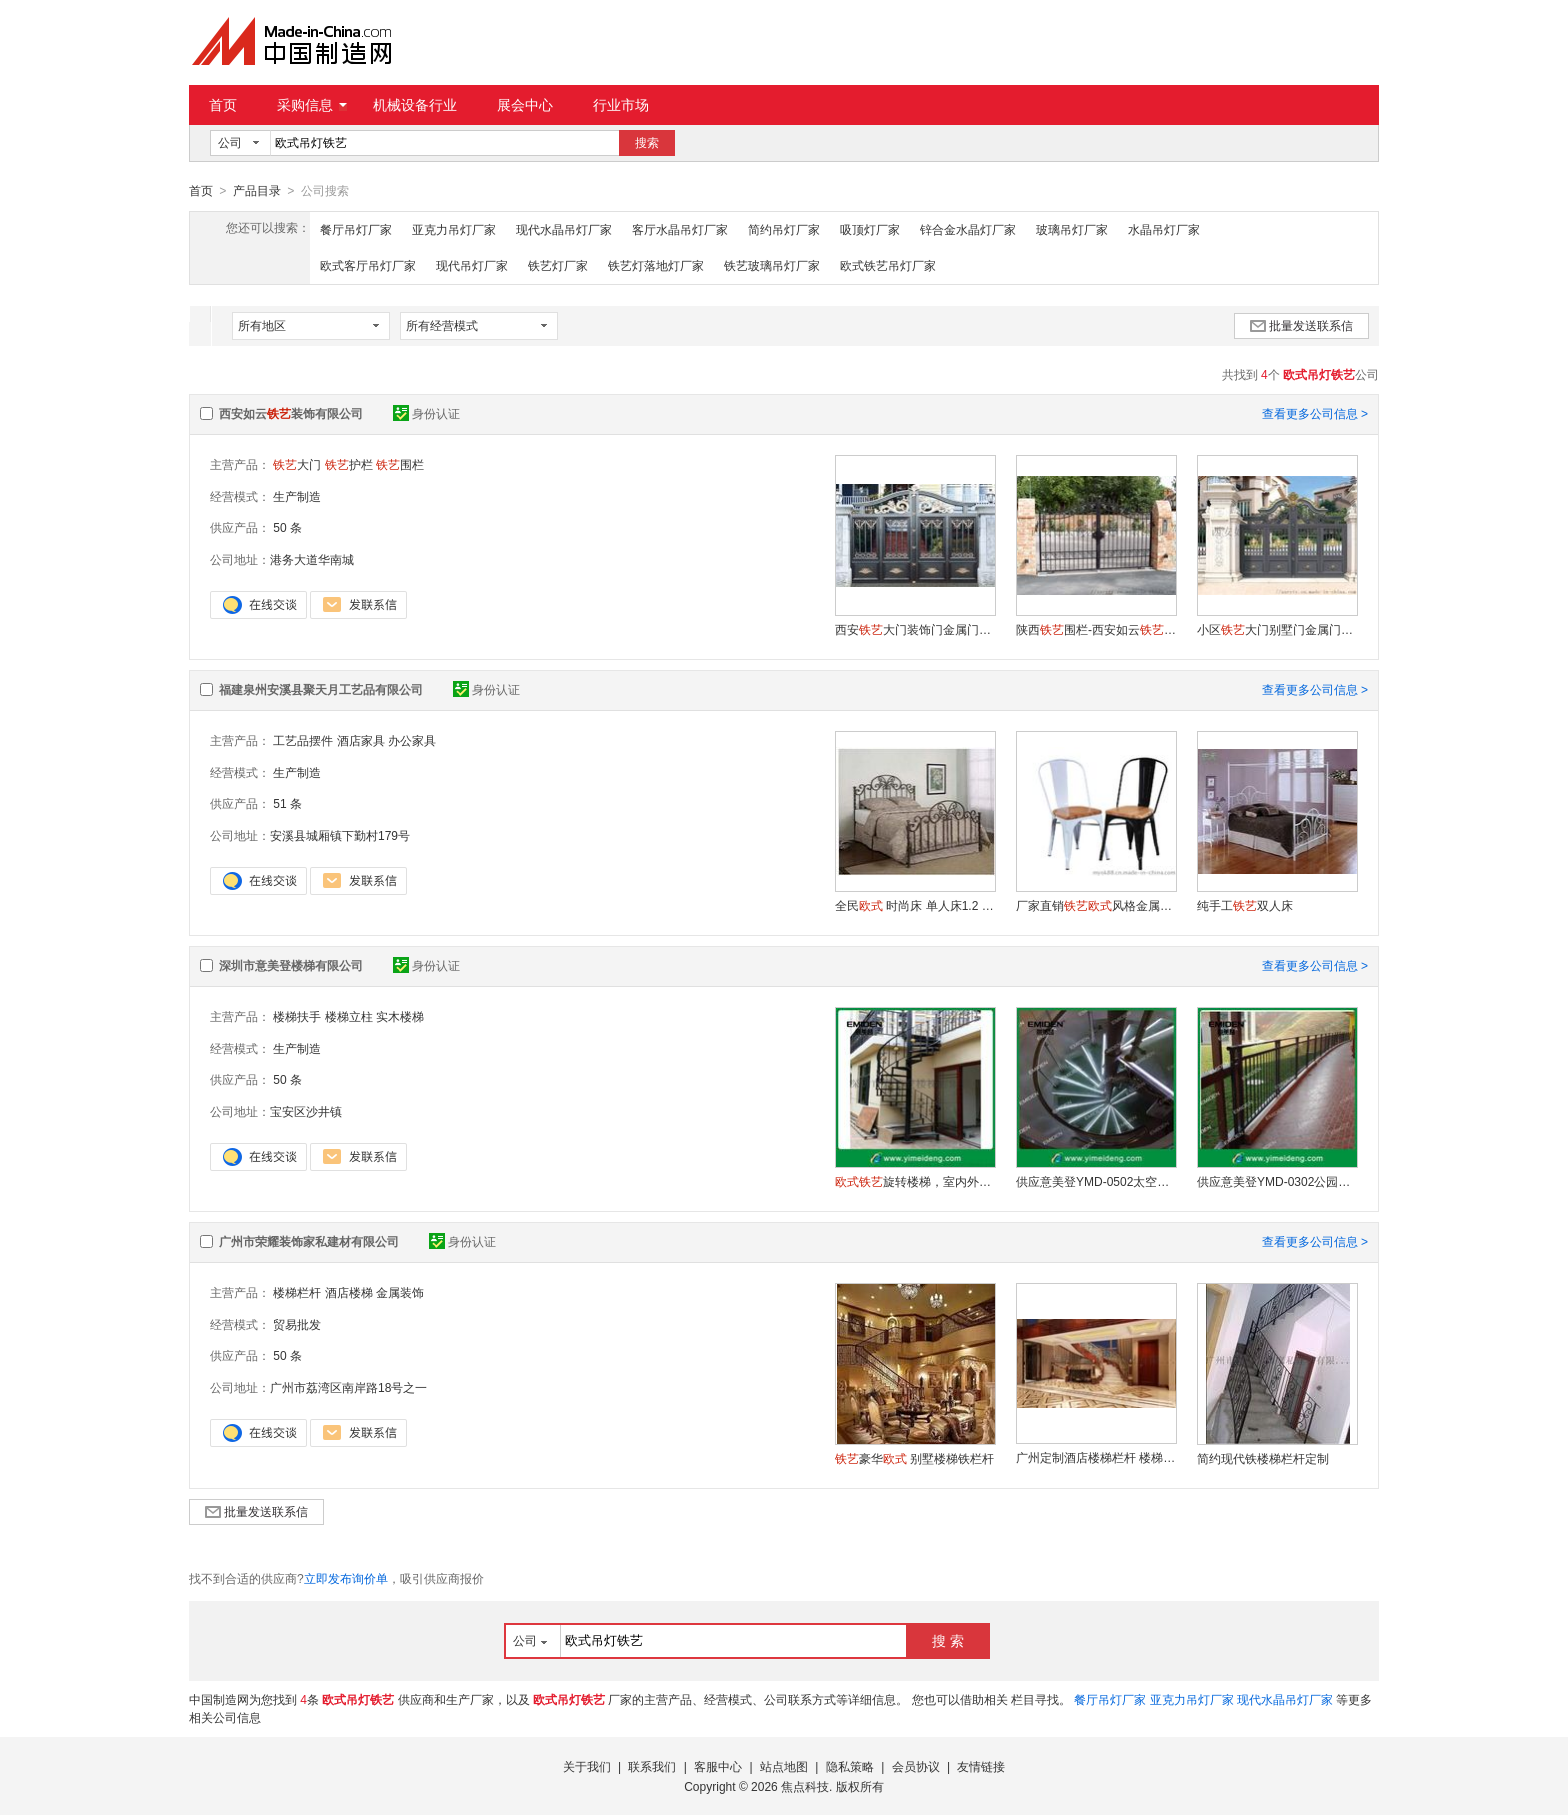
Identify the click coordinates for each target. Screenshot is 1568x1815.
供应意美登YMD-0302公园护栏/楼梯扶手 (1277, 1181)
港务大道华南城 (312, 559)
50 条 (287, 527)
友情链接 (981, 1766)
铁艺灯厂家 (558, 265)
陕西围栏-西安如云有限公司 (1096, 629)
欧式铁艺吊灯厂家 (888, 265)
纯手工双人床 (1245, 905)
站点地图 (784, 1766)
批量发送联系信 (1301, 325)
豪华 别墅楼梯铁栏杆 (914, 1458)
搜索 (647, 143)
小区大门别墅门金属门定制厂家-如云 (1277, 629)
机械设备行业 (415, 105)
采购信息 (312, 105)
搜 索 (948, 1640)
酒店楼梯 (349, 1292)
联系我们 (652, 1766)
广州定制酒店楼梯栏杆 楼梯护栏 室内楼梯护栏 (1096, 1457)
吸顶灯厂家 (870, 229)
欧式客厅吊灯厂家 (368, 265)
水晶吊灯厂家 (1164, 229)
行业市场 (621, 105)
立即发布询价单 (346, 1578)
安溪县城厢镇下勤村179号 (340, 835)
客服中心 (718, 1766)
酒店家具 (361, 740)
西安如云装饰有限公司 (291, 413)
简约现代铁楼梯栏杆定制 (1263, 1458)
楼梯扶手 (297, 1016)
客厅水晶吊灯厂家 (680, 229)
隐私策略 (850, 1766)
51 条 (287, 803)
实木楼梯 (400, 1016)
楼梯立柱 (349, 1016)
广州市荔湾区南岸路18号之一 (348, 1387)
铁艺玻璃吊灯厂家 (772, 265)
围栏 (400, 464)
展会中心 (525, 105)
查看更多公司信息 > (1315, 413)
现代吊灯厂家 (472, 265)
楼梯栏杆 (297, 1292)
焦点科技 (805, 1786)
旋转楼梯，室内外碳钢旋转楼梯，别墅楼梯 (915, 1181)
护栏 (349, 464)
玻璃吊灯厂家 (1072, 229)
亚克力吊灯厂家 (454, 229)
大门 (297, 464)
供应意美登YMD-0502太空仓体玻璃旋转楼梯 (1096, 1181)
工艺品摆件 (303, 740)
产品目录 (257, 191)
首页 (223, 105)
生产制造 (297, 496)
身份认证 (426, 413)
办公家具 (412, 740)
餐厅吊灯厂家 (356, 229)
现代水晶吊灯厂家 (564, 229)
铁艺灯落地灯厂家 (656, 265)
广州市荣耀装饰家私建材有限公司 (309, 1241)
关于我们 (587, 1766)
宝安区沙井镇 (306, 1111)
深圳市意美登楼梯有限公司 (291, 965)
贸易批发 (297, 1324)
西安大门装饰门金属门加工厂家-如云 (915, 629)
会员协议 (916, 1766)
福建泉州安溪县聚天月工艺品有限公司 (321, 689)
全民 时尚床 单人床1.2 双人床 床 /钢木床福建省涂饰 (915, 905)
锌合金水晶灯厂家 (968, 229)
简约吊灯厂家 (784, 229)
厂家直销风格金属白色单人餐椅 (1096, 905)
